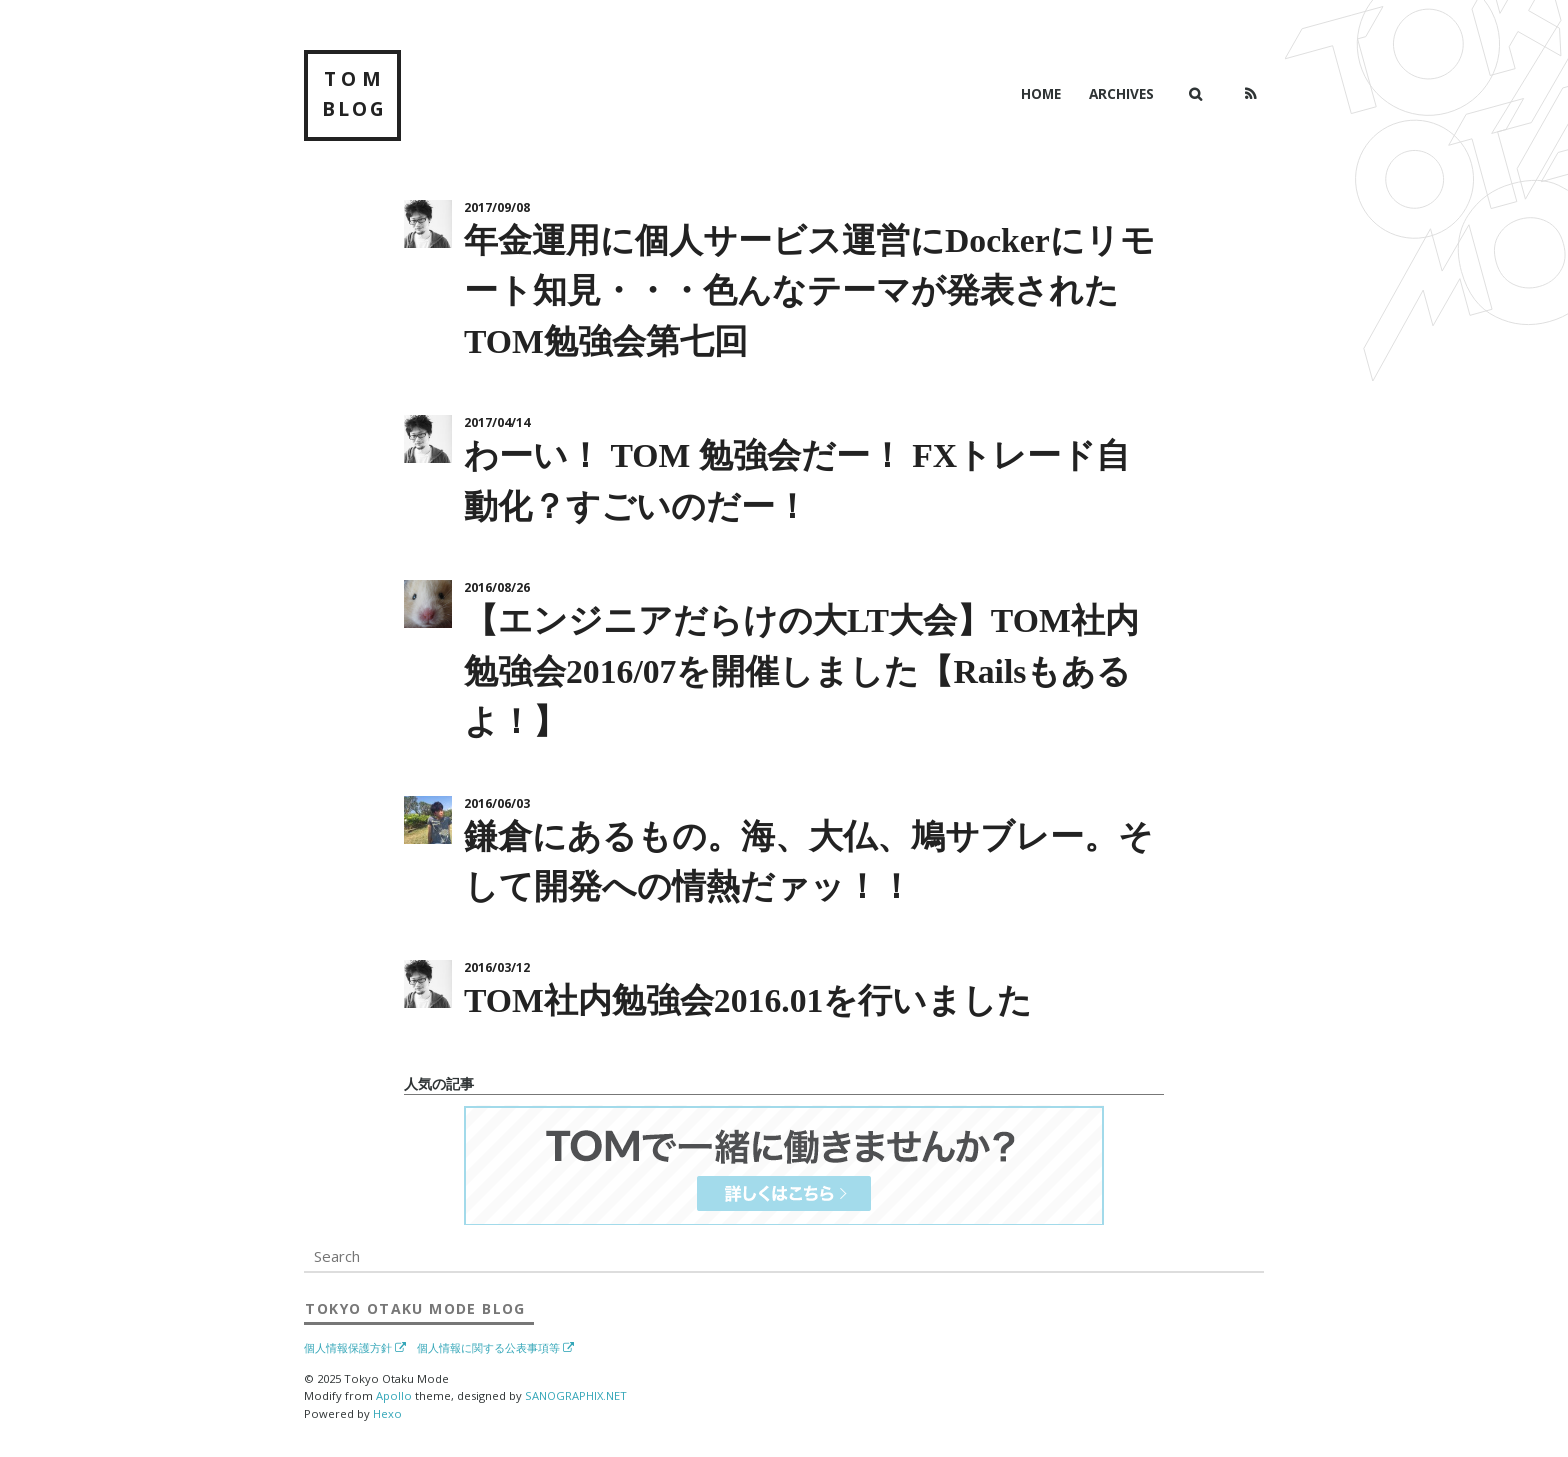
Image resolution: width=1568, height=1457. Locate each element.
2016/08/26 (497, 587)
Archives (1121, 93)
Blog (415, 1308)
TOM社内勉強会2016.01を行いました (748, 1000)
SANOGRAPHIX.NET (576, 1395)
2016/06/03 (497, 803)
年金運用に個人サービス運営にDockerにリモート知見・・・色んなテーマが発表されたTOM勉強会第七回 (809, 291)
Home (1041, 93)
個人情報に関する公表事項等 (488, 1348)
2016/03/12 (497, 967)
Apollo (394, 1395)
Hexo (387, 1413)
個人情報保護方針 (348, 1348)
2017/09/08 (497, 207)
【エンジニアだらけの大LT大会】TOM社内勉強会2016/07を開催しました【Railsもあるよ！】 (801, 671)
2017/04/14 (497, 422)
